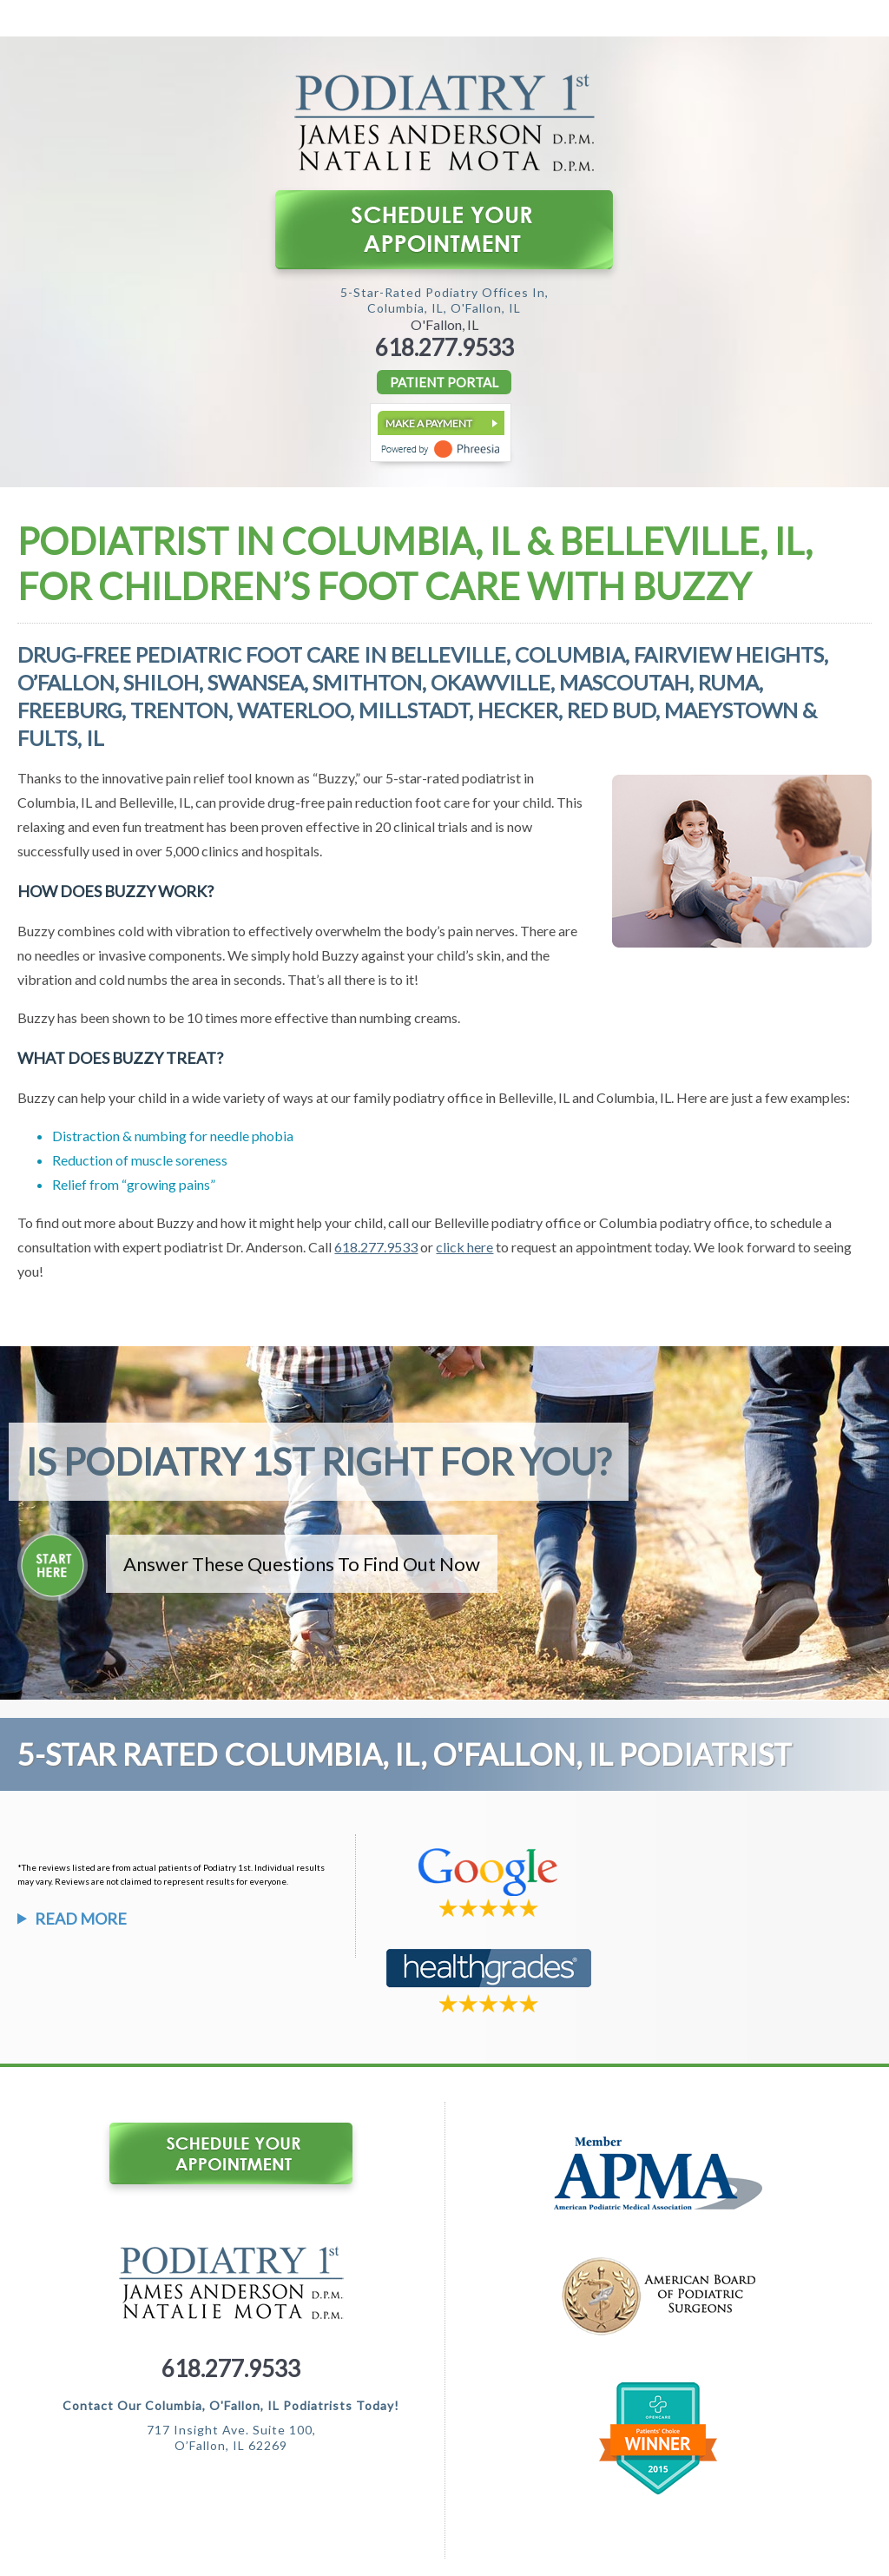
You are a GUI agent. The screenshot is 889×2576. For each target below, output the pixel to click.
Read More (81, 1918)
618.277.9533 (444, 347)
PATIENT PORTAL (444, 382)
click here (464, 1246)
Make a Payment (428, 423)
